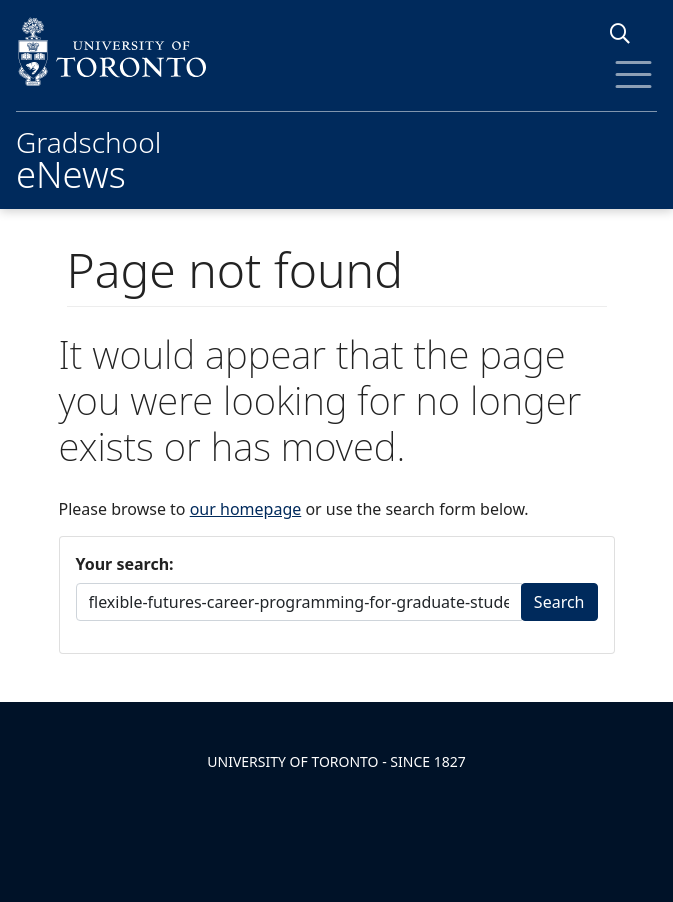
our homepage (246, 509)
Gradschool (88, 157)
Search (559, 602)
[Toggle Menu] (633, 74)
